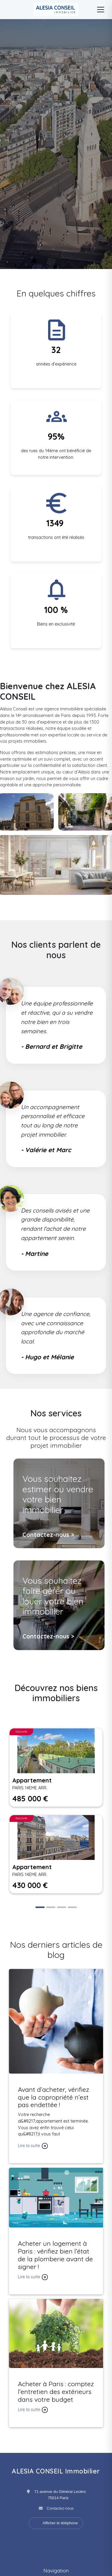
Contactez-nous (60, 2508)
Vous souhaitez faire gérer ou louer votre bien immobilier (52, 1596)
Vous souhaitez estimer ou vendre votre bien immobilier (57, 1494)
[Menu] (100, 9)
